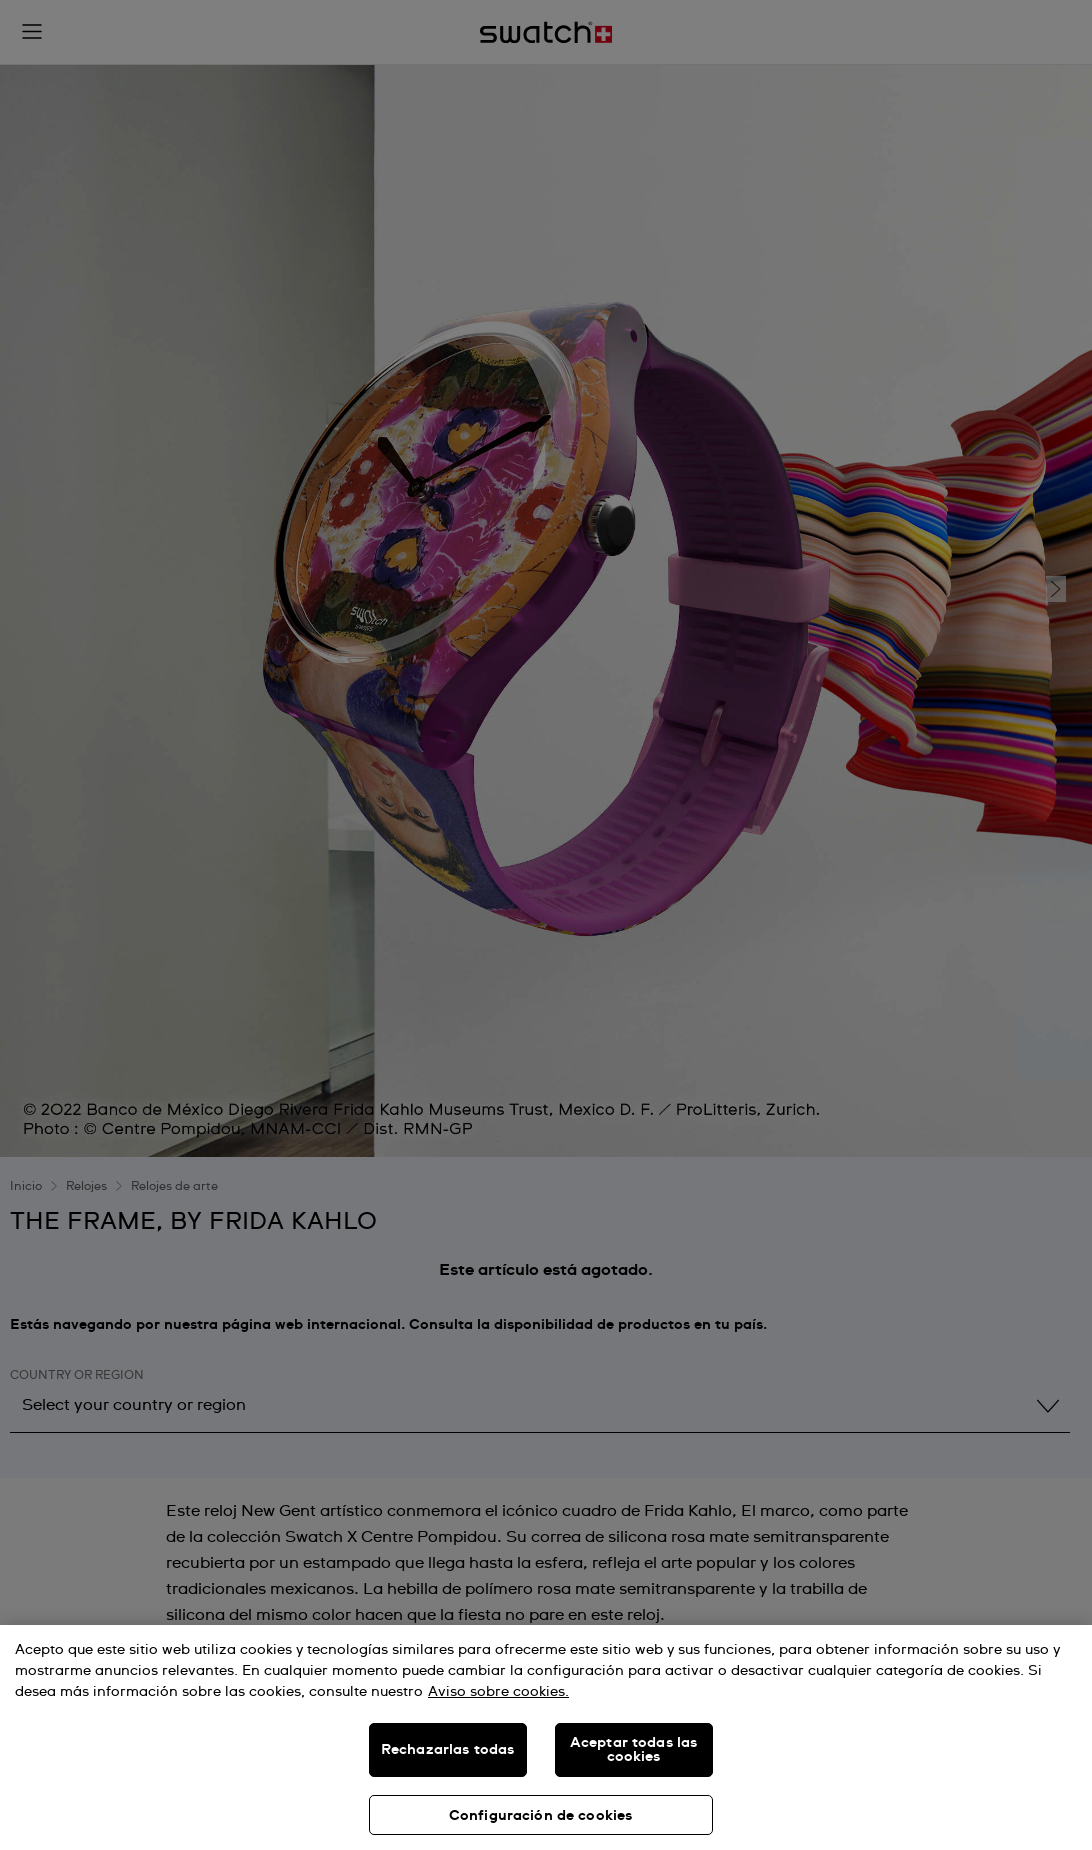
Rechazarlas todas (447, 1750)
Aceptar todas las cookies (633, 1750)
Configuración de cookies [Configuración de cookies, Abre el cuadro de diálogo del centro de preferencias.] (540, 1816)
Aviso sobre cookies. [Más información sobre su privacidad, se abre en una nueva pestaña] (498, 1692)
